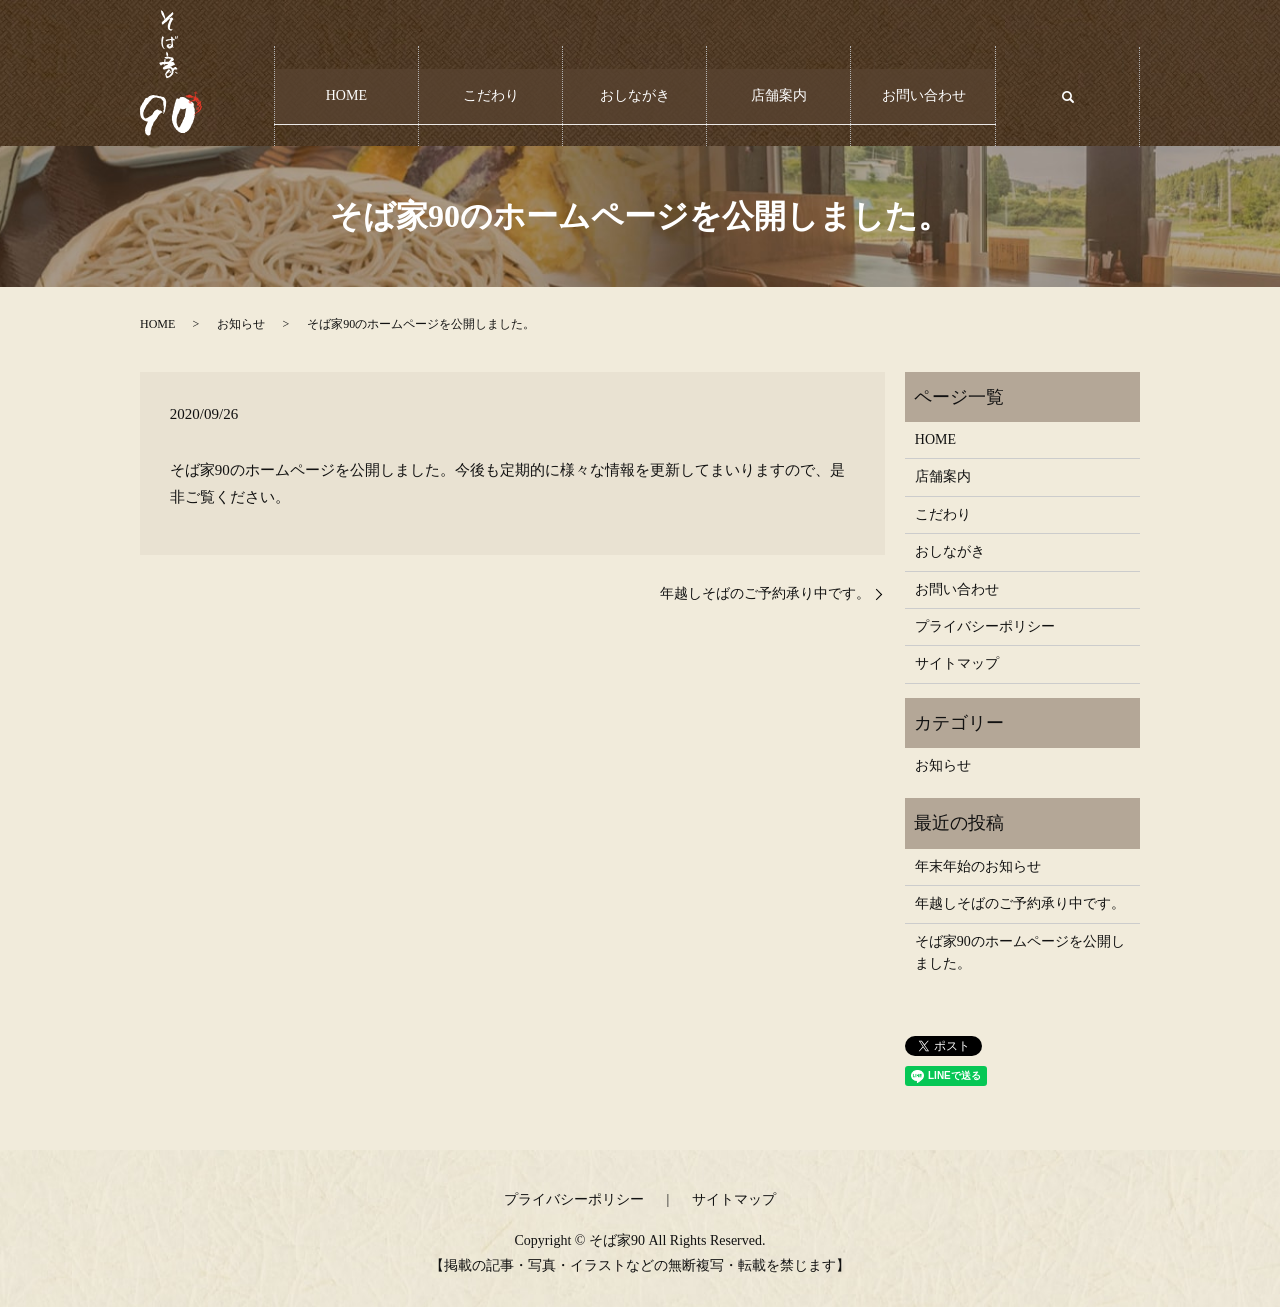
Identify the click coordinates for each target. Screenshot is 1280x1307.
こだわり (491, 86)
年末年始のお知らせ (978, 866)
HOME (346, 86)
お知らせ (241, 324)
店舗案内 (779, 86)
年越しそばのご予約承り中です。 (765, 593)
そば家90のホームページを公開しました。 (1020, 952)
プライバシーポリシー (985, 626)
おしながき (635, 86)
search (1079, 96)
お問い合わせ (924, 86)
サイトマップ (957, 663)
